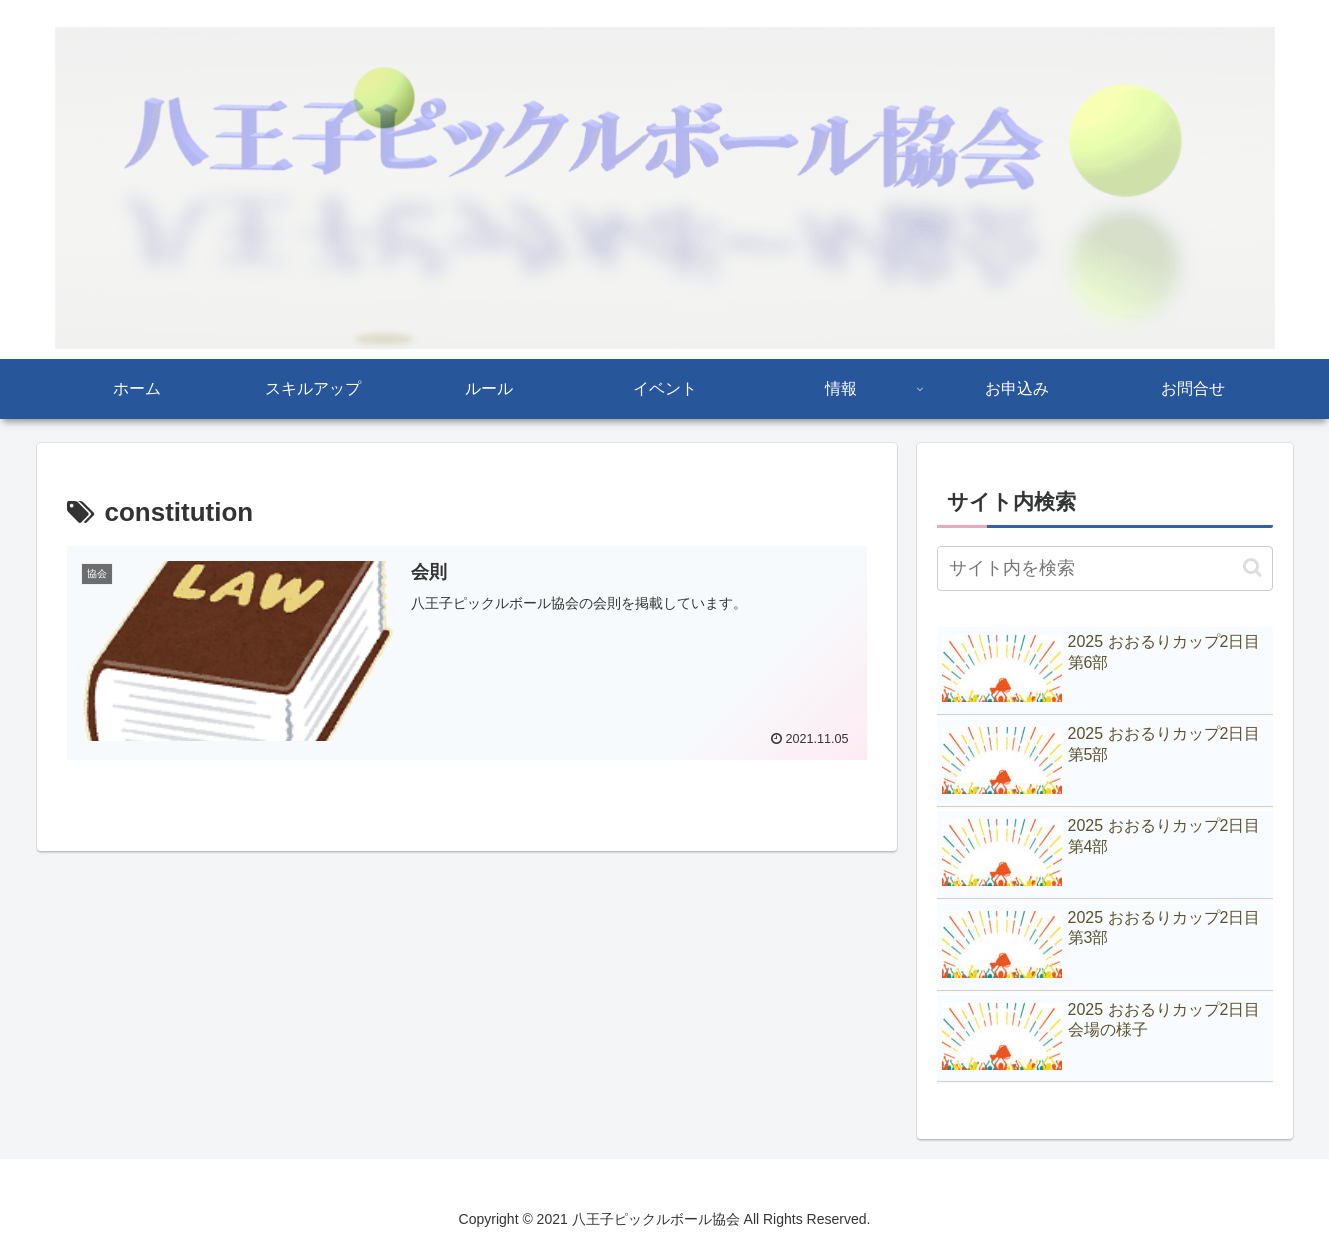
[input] (1105, 568)
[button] (1252, 567)
